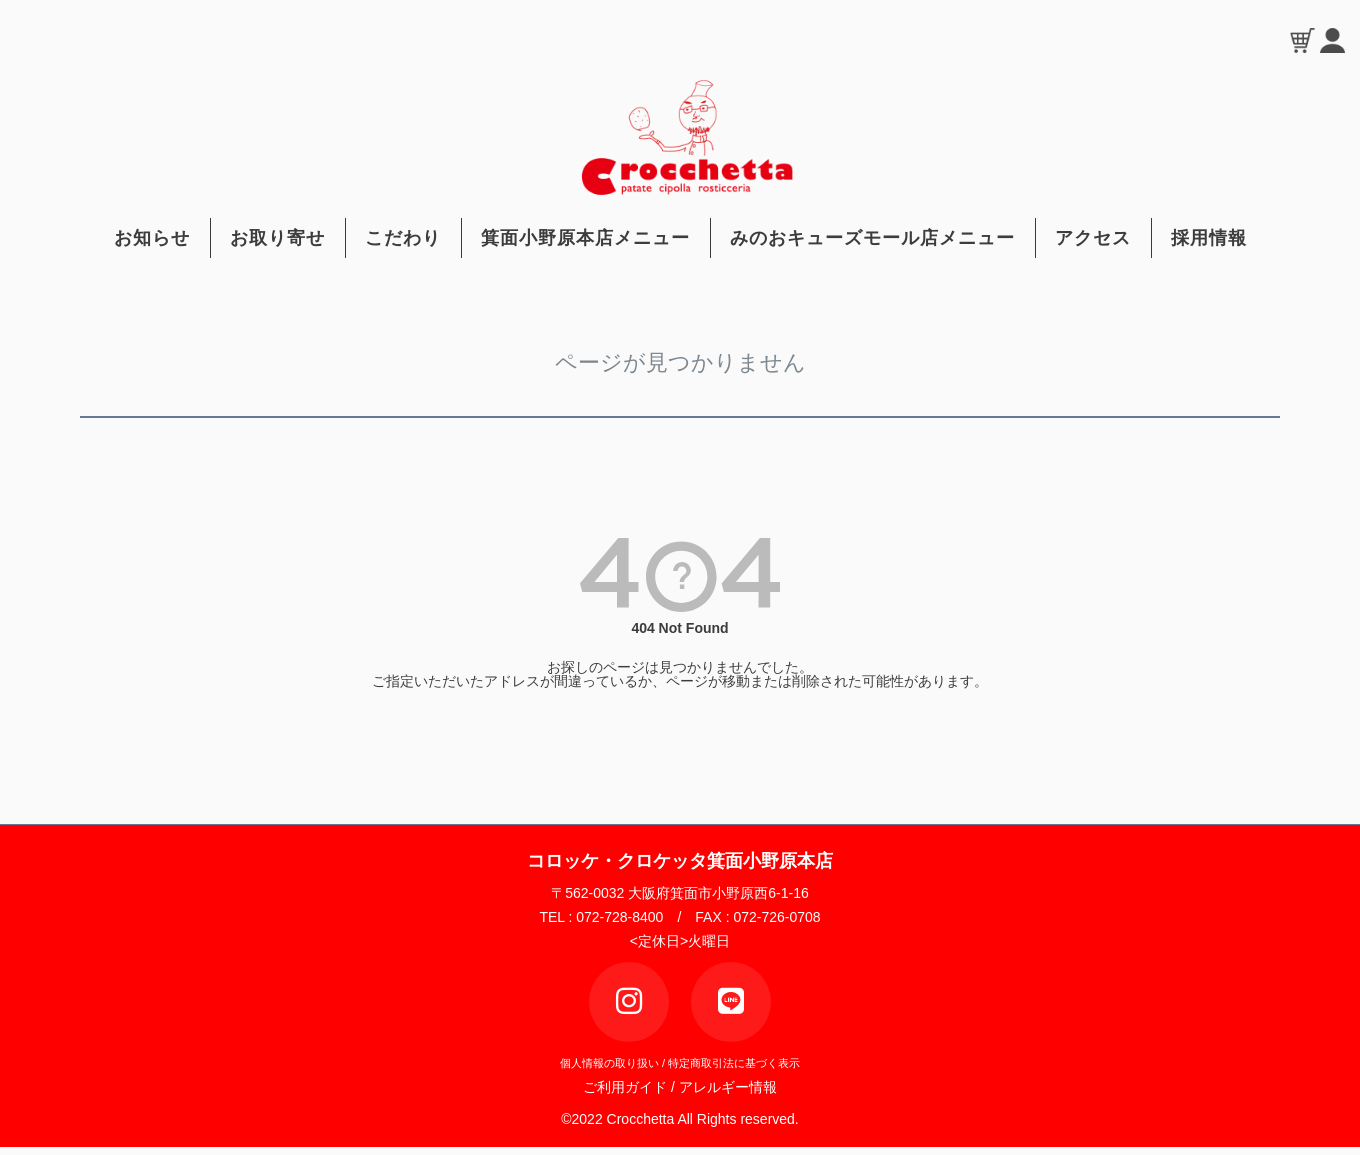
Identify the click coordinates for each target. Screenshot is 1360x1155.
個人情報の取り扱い (609, 1063)
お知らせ (152, 238)
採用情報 (1209, 238)
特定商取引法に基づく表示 (734, 1063)
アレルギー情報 (728, 1087)
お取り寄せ (277, 238)
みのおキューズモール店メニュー (872, 238)
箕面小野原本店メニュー (585, 238)
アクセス (1093, 238)
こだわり (403, 238)
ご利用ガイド (631, 1087)
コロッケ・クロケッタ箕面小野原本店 (680, 861)
